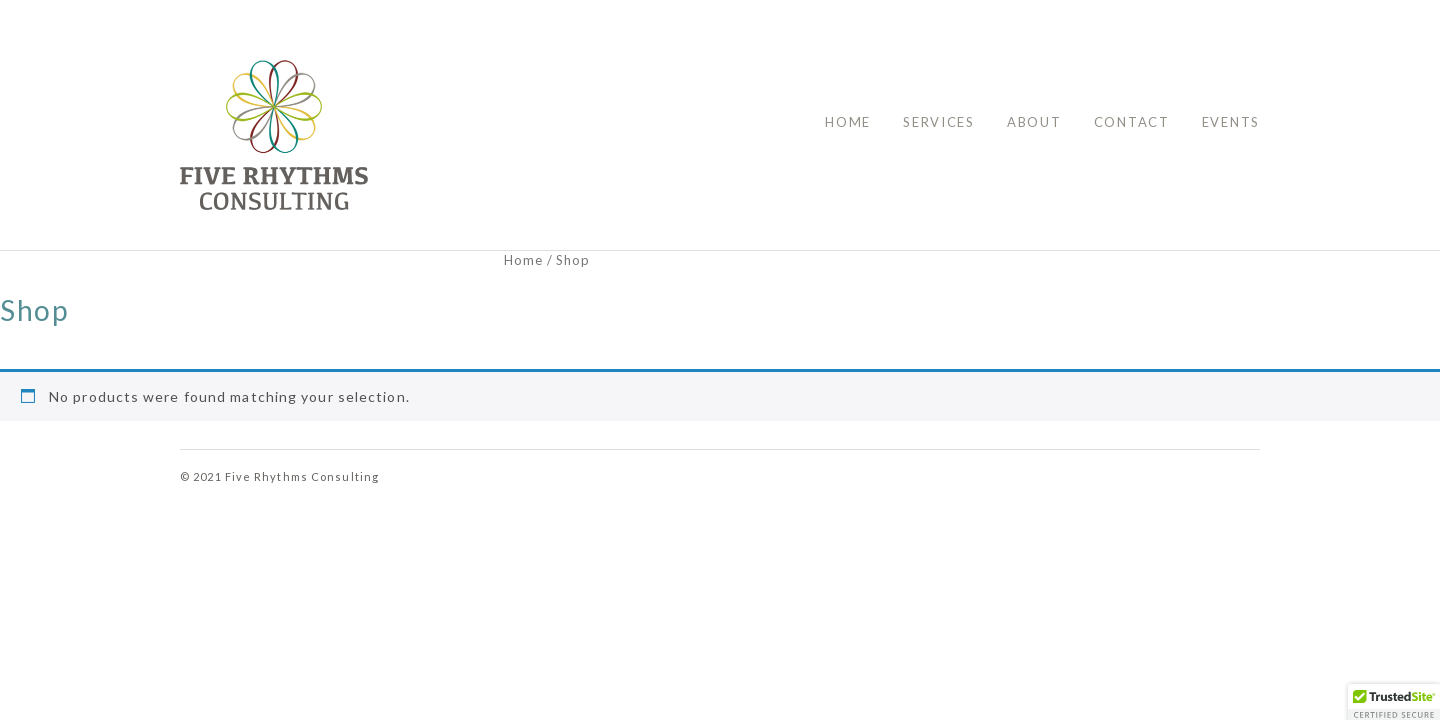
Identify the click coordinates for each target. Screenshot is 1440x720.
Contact (1132, 122)
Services (939, 122)
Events (1231, 122)
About (1034, 122)
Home (848, 122)
